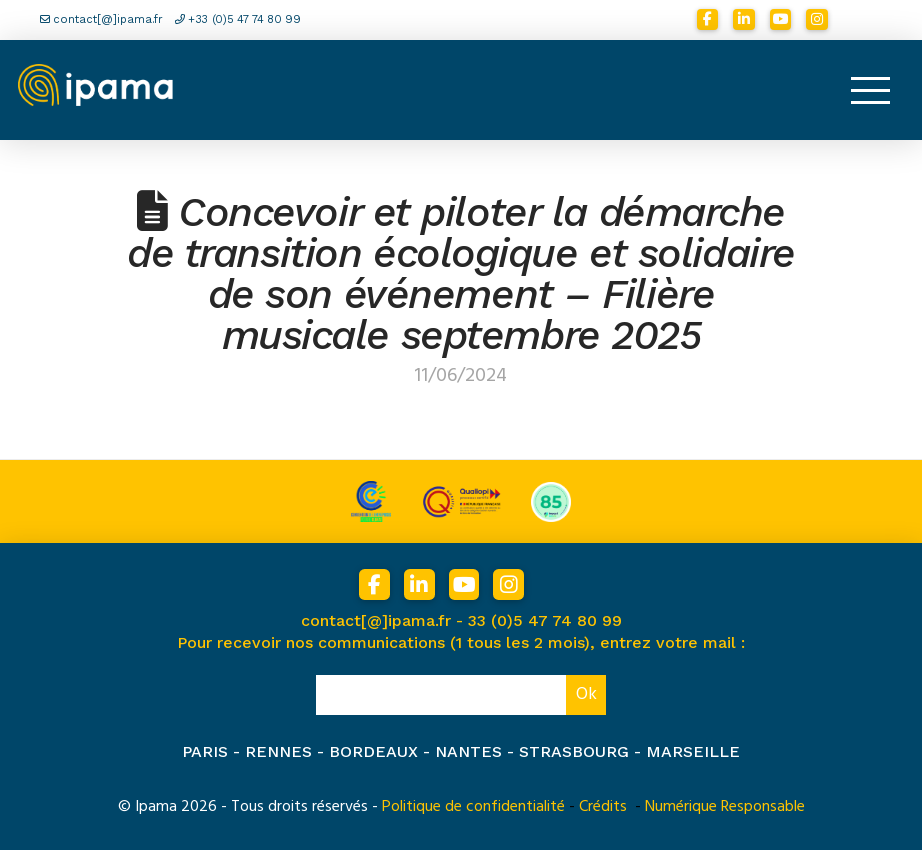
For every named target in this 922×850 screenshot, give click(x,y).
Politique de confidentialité (473, 806)
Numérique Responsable (725, 806)
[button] (870, 90)
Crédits (603, 806)
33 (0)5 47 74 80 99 (545, 620)
